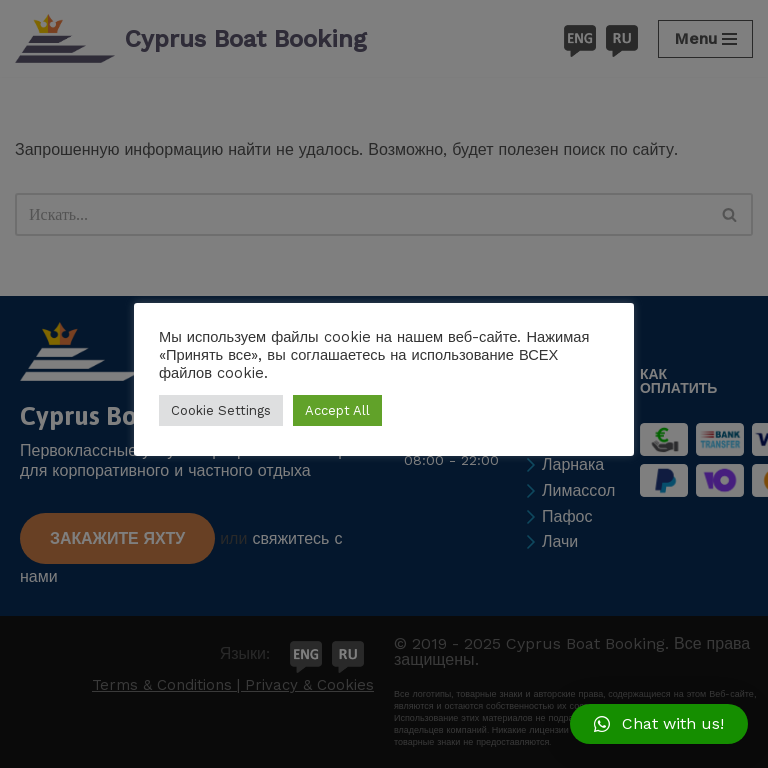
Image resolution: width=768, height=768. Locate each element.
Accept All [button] (337, 410)
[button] (659, 724)
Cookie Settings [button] (221, 410)
